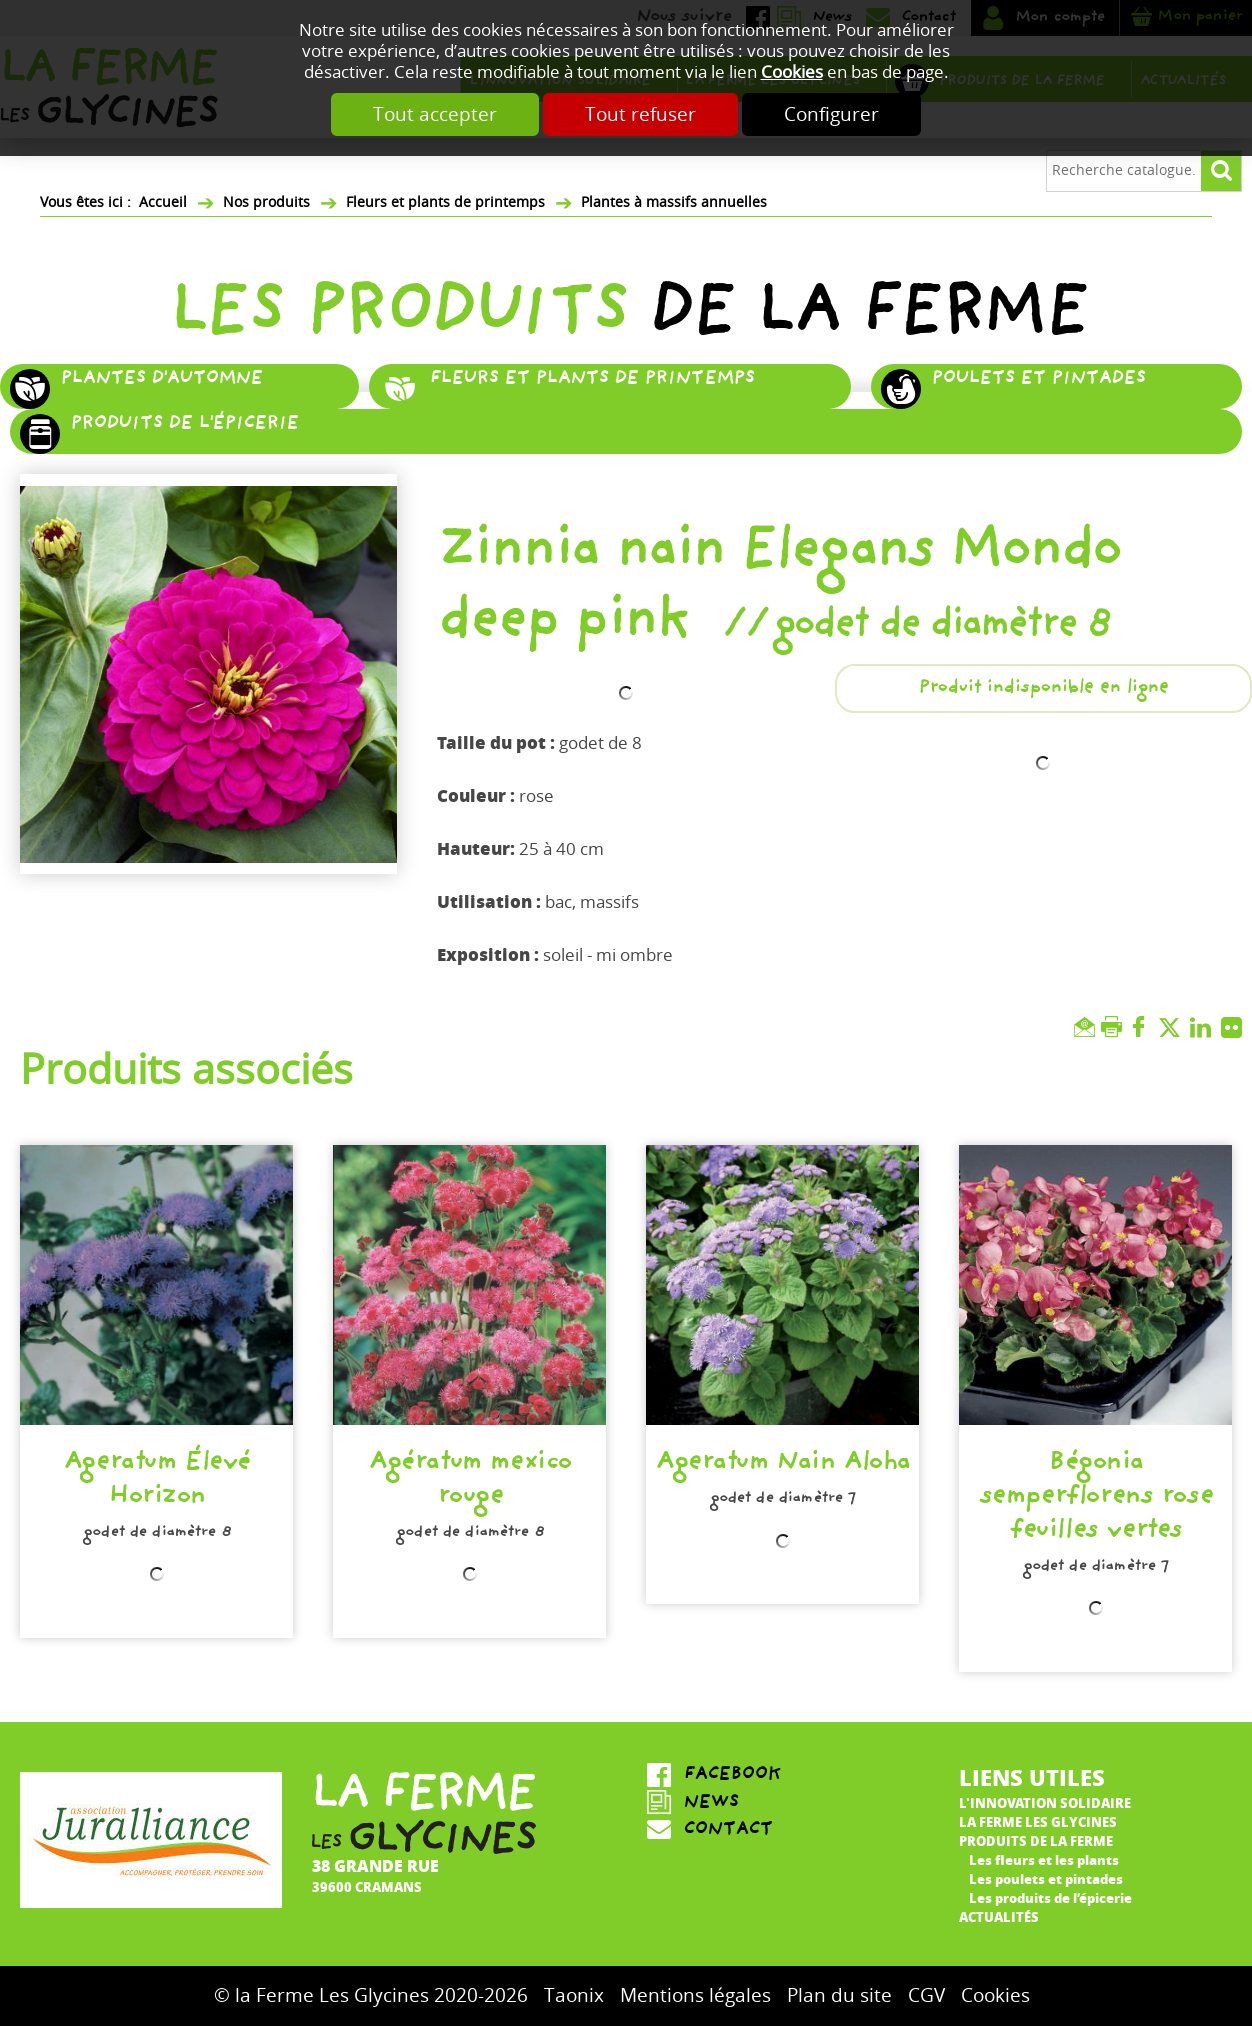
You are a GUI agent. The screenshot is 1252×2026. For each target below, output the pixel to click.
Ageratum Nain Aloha (782, 1465)
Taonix (574, 1995)
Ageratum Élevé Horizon (156, 1482)
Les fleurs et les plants (1044, 1859)
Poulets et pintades (1038, 380)
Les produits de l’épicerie (1050, 1897)
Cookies (792, 72)
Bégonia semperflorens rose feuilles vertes (1096, 1499)
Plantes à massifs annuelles (674, 202)
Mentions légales (695, 1995)
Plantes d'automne (161, 380)
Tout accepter (435, 114)
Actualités (999, 1916)
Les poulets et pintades (1046, 1878)
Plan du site (839, 1995)
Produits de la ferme (1036, 1840)
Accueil (163, 202)
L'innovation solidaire (1045, 1802)
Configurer (831, 114)
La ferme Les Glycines (1038, 1821)
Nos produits (266, 202)
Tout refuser (640, 114)
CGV (926, 1995)
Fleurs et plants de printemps (445, 202)
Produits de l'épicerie (184, 425)
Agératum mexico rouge (469, 1482)
